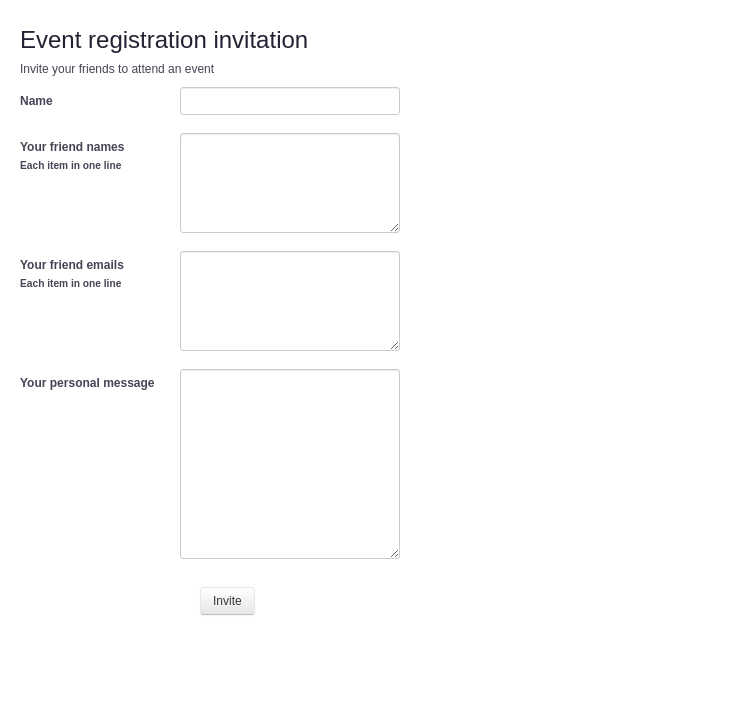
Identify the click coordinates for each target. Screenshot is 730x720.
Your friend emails (72, 273)
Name (36, 101)
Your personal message (87, 383)
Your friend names (72, 155)
